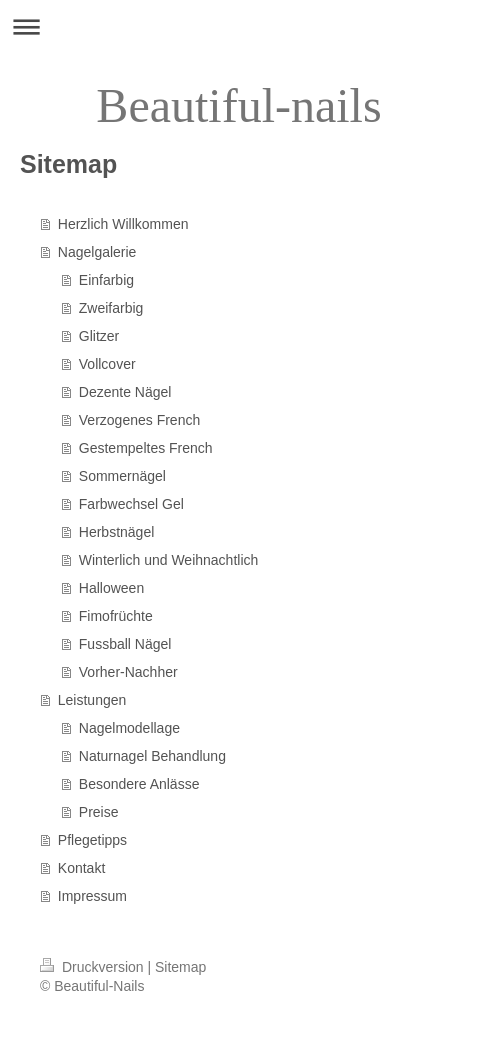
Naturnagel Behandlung (152, 756)
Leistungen (92, 700)
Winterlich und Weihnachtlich (169, 560)
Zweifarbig (111, 308)
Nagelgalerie (97, 252)
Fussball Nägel (125, 644)
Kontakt (81, 868)
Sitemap (180, 967)
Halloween (111, 588)
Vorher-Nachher (128, 672)
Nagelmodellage (129, 728)
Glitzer (99, 336)
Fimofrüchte (116, 616)
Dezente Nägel (125, 392)
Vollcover (107, 364)
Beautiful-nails (238, 105)
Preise (99, 812)
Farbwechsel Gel (131, 504)
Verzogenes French (139, 420)
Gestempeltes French (146, 448)
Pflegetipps (92, 840)
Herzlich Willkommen (123, 224)
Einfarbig (106, 280)
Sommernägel (122, 476)
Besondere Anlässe (139, 784)
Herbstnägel (117, 532)
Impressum (92, 896)
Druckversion (93, 967)
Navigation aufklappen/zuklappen (239, 26)
